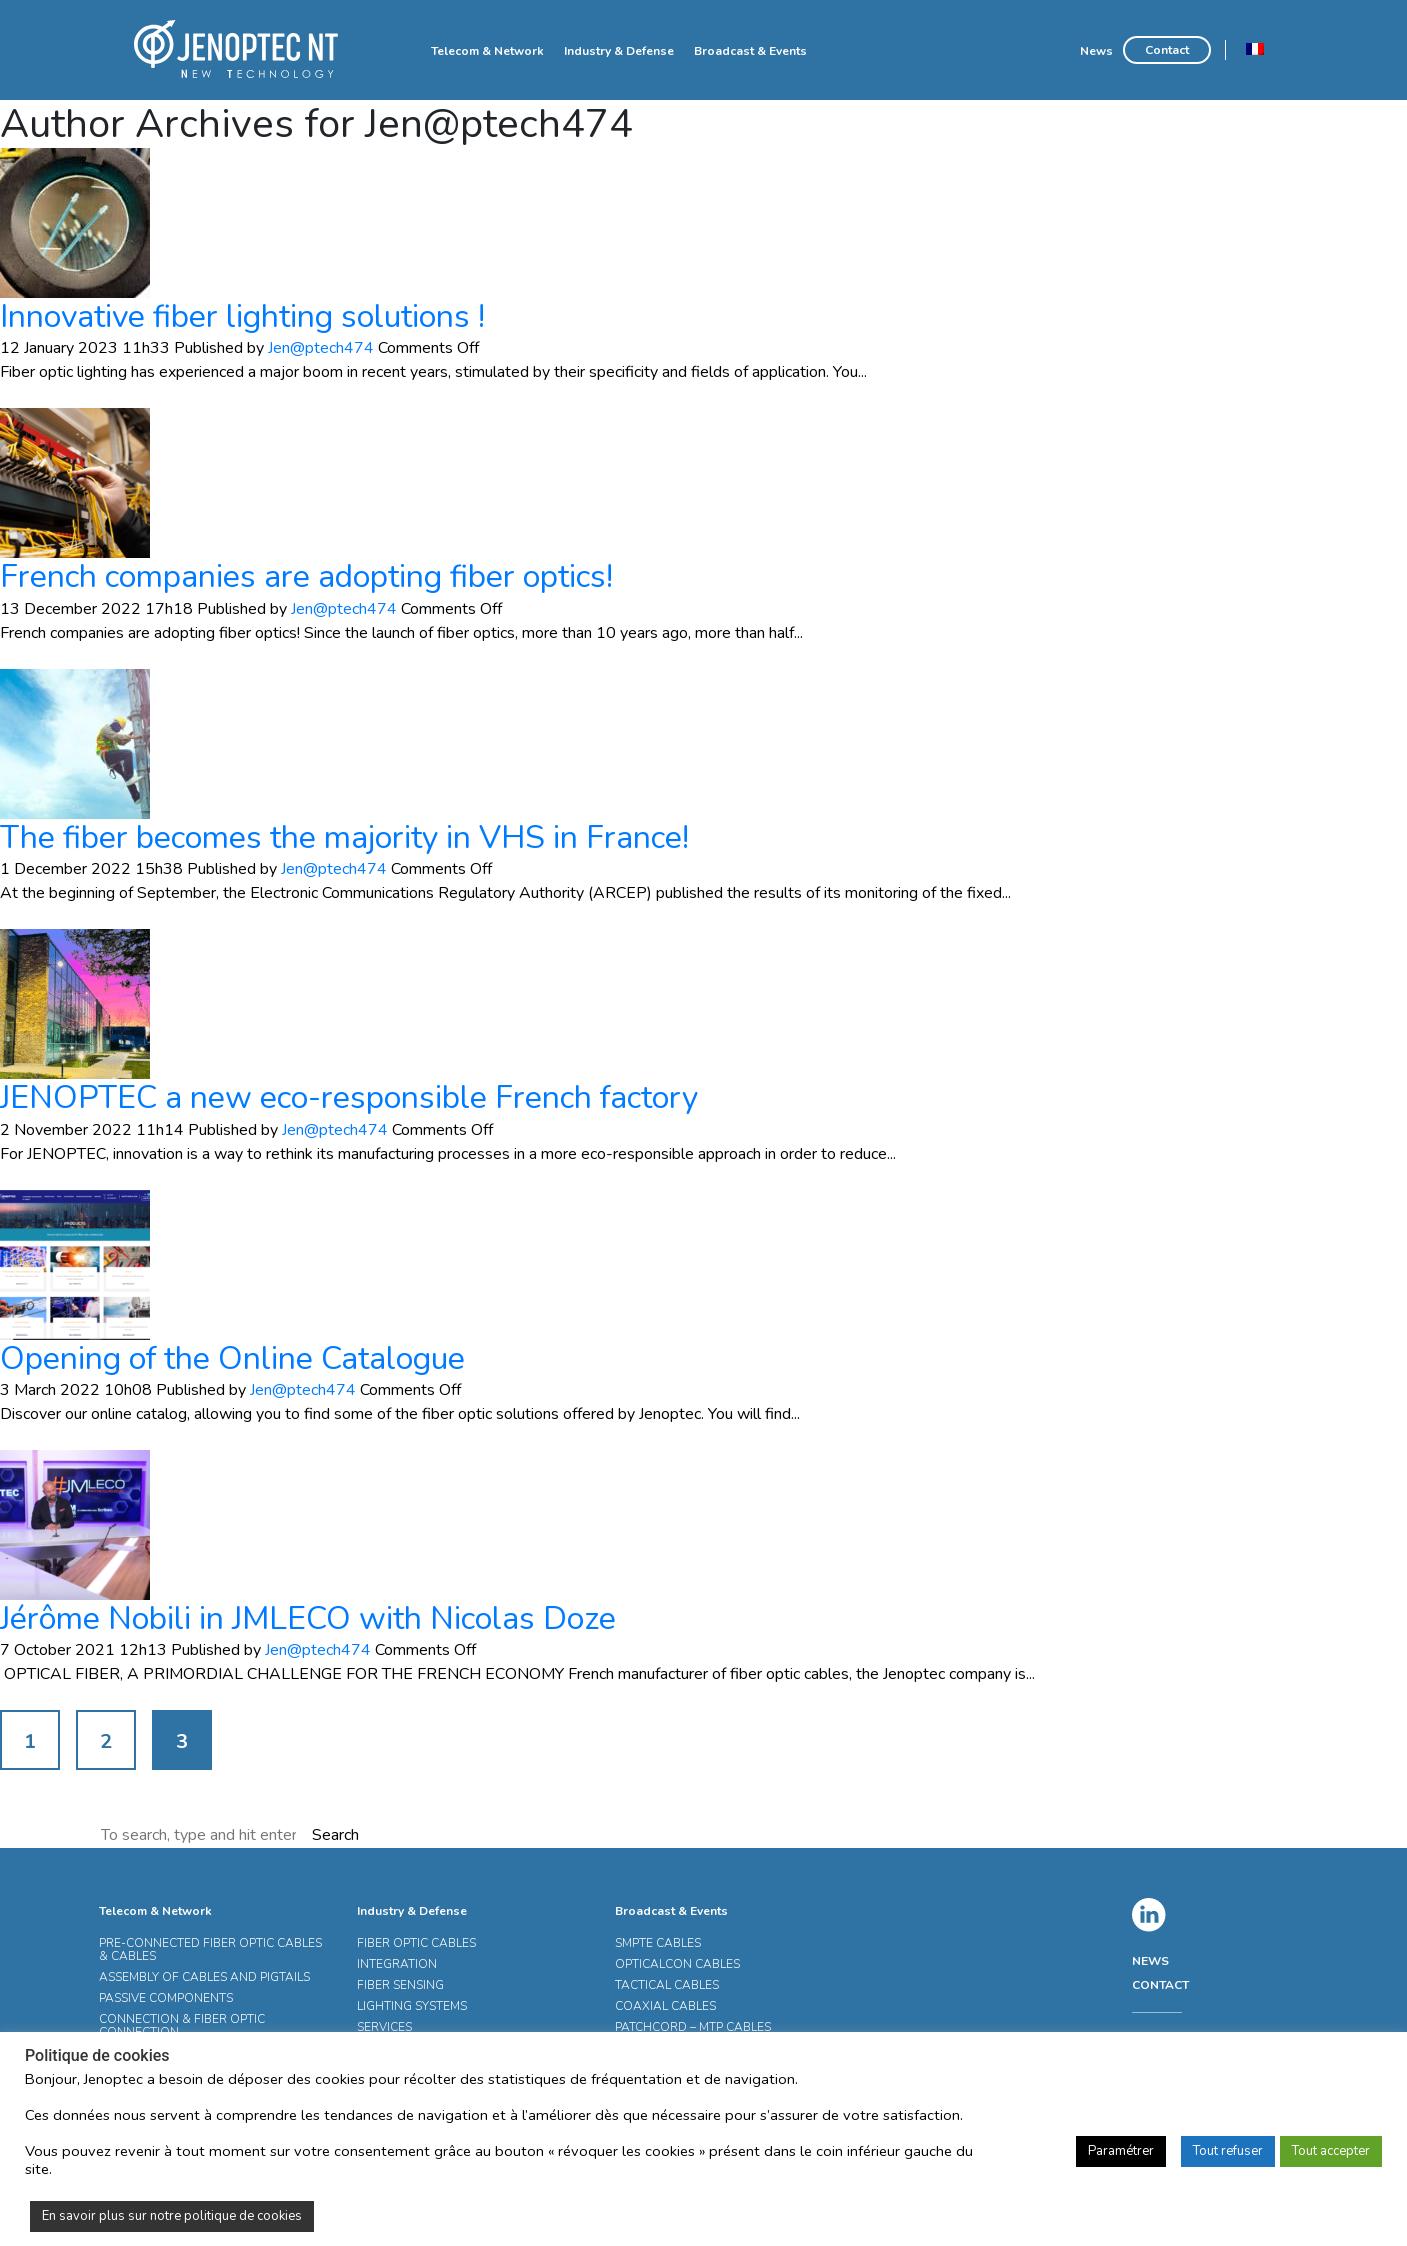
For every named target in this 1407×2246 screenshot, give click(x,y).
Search (335, 1835)
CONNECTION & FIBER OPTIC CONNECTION (182, 2025)
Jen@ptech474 (321, 348)
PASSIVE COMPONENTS (166, 1998)
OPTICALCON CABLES (677, 1964)
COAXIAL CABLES (665, 2006)
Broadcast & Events (750, 51)
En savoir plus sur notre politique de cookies (172, 2216)
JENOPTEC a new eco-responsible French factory (349, 1097)
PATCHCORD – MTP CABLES (693, 2027)
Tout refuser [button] (1228, 2151)
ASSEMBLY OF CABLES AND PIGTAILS (204, 1977)
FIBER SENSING (400, 1985)
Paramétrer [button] (1121, 2151)
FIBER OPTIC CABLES (416, 1943)
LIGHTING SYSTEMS (412, 2006)
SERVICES (384, 2027)
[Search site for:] (200, 1835)
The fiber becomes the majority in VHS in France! (344, 837)
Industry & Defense (619, 51)
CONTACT (1160, 1985)
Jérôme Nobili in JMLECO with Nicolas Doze (308, 1618)
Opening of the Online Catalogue (232, 1358)
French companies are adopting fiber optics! (306, 576)
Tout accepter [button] (1331, 2151)
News (1096, 51)
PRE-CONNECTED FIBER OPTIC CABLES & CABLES (210, 1949)
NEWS (1150, 1961)
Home (402, 50)
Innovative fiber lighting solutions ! (242, 316)
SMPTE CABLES (658, 1943)
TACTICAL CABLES (667, 1985)
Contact (1167, 50)
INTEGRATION (397, 1964)
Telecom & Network (487, 51)
